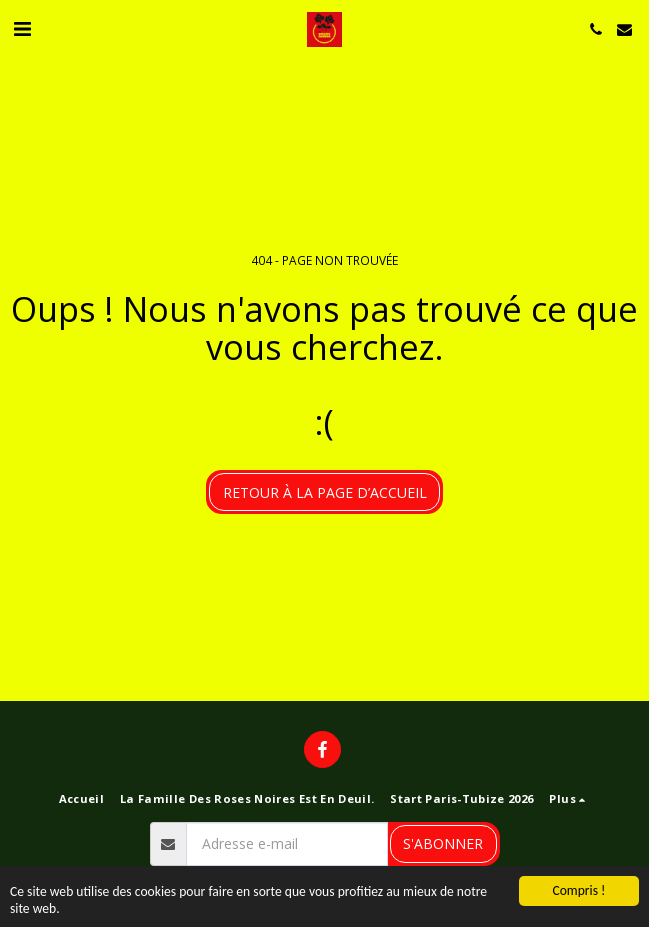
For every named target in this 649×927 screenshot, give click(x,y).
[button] (22, 28)
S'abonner (443, 843)
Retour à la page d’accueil (325, 492)
